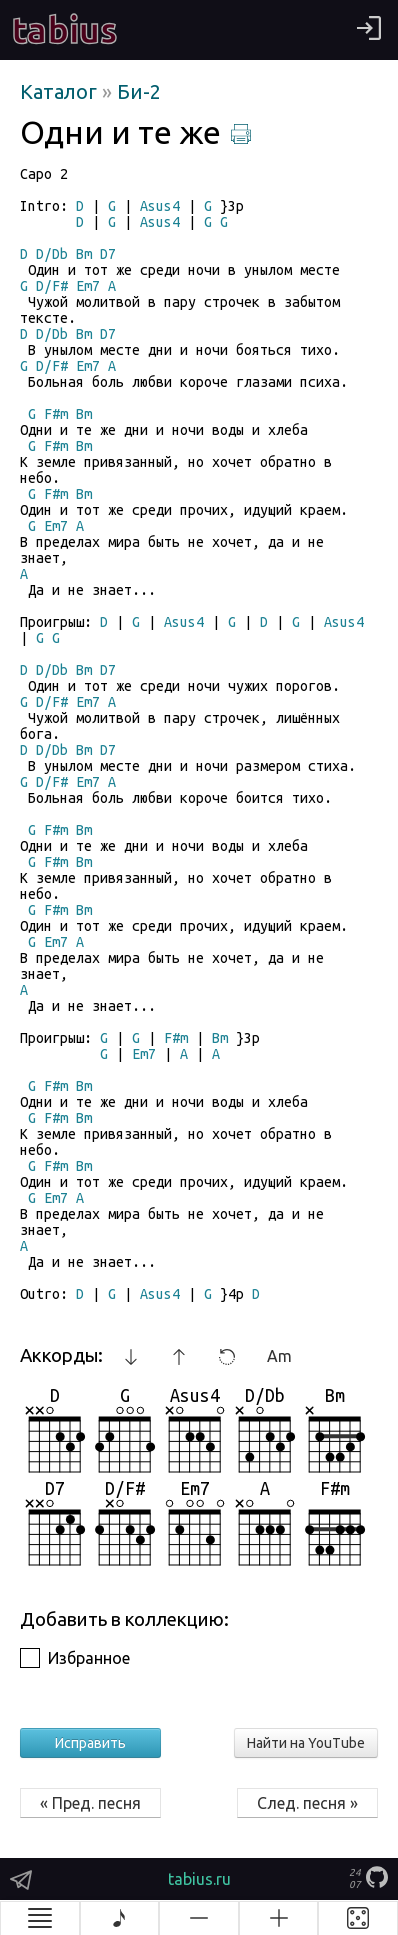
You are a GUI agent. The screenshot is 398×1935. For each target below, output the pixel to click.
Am (279, 1356)
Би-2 (139, 91)
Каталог (61, 91)
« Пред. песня (90, 1803)
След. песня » (307, 1803)
